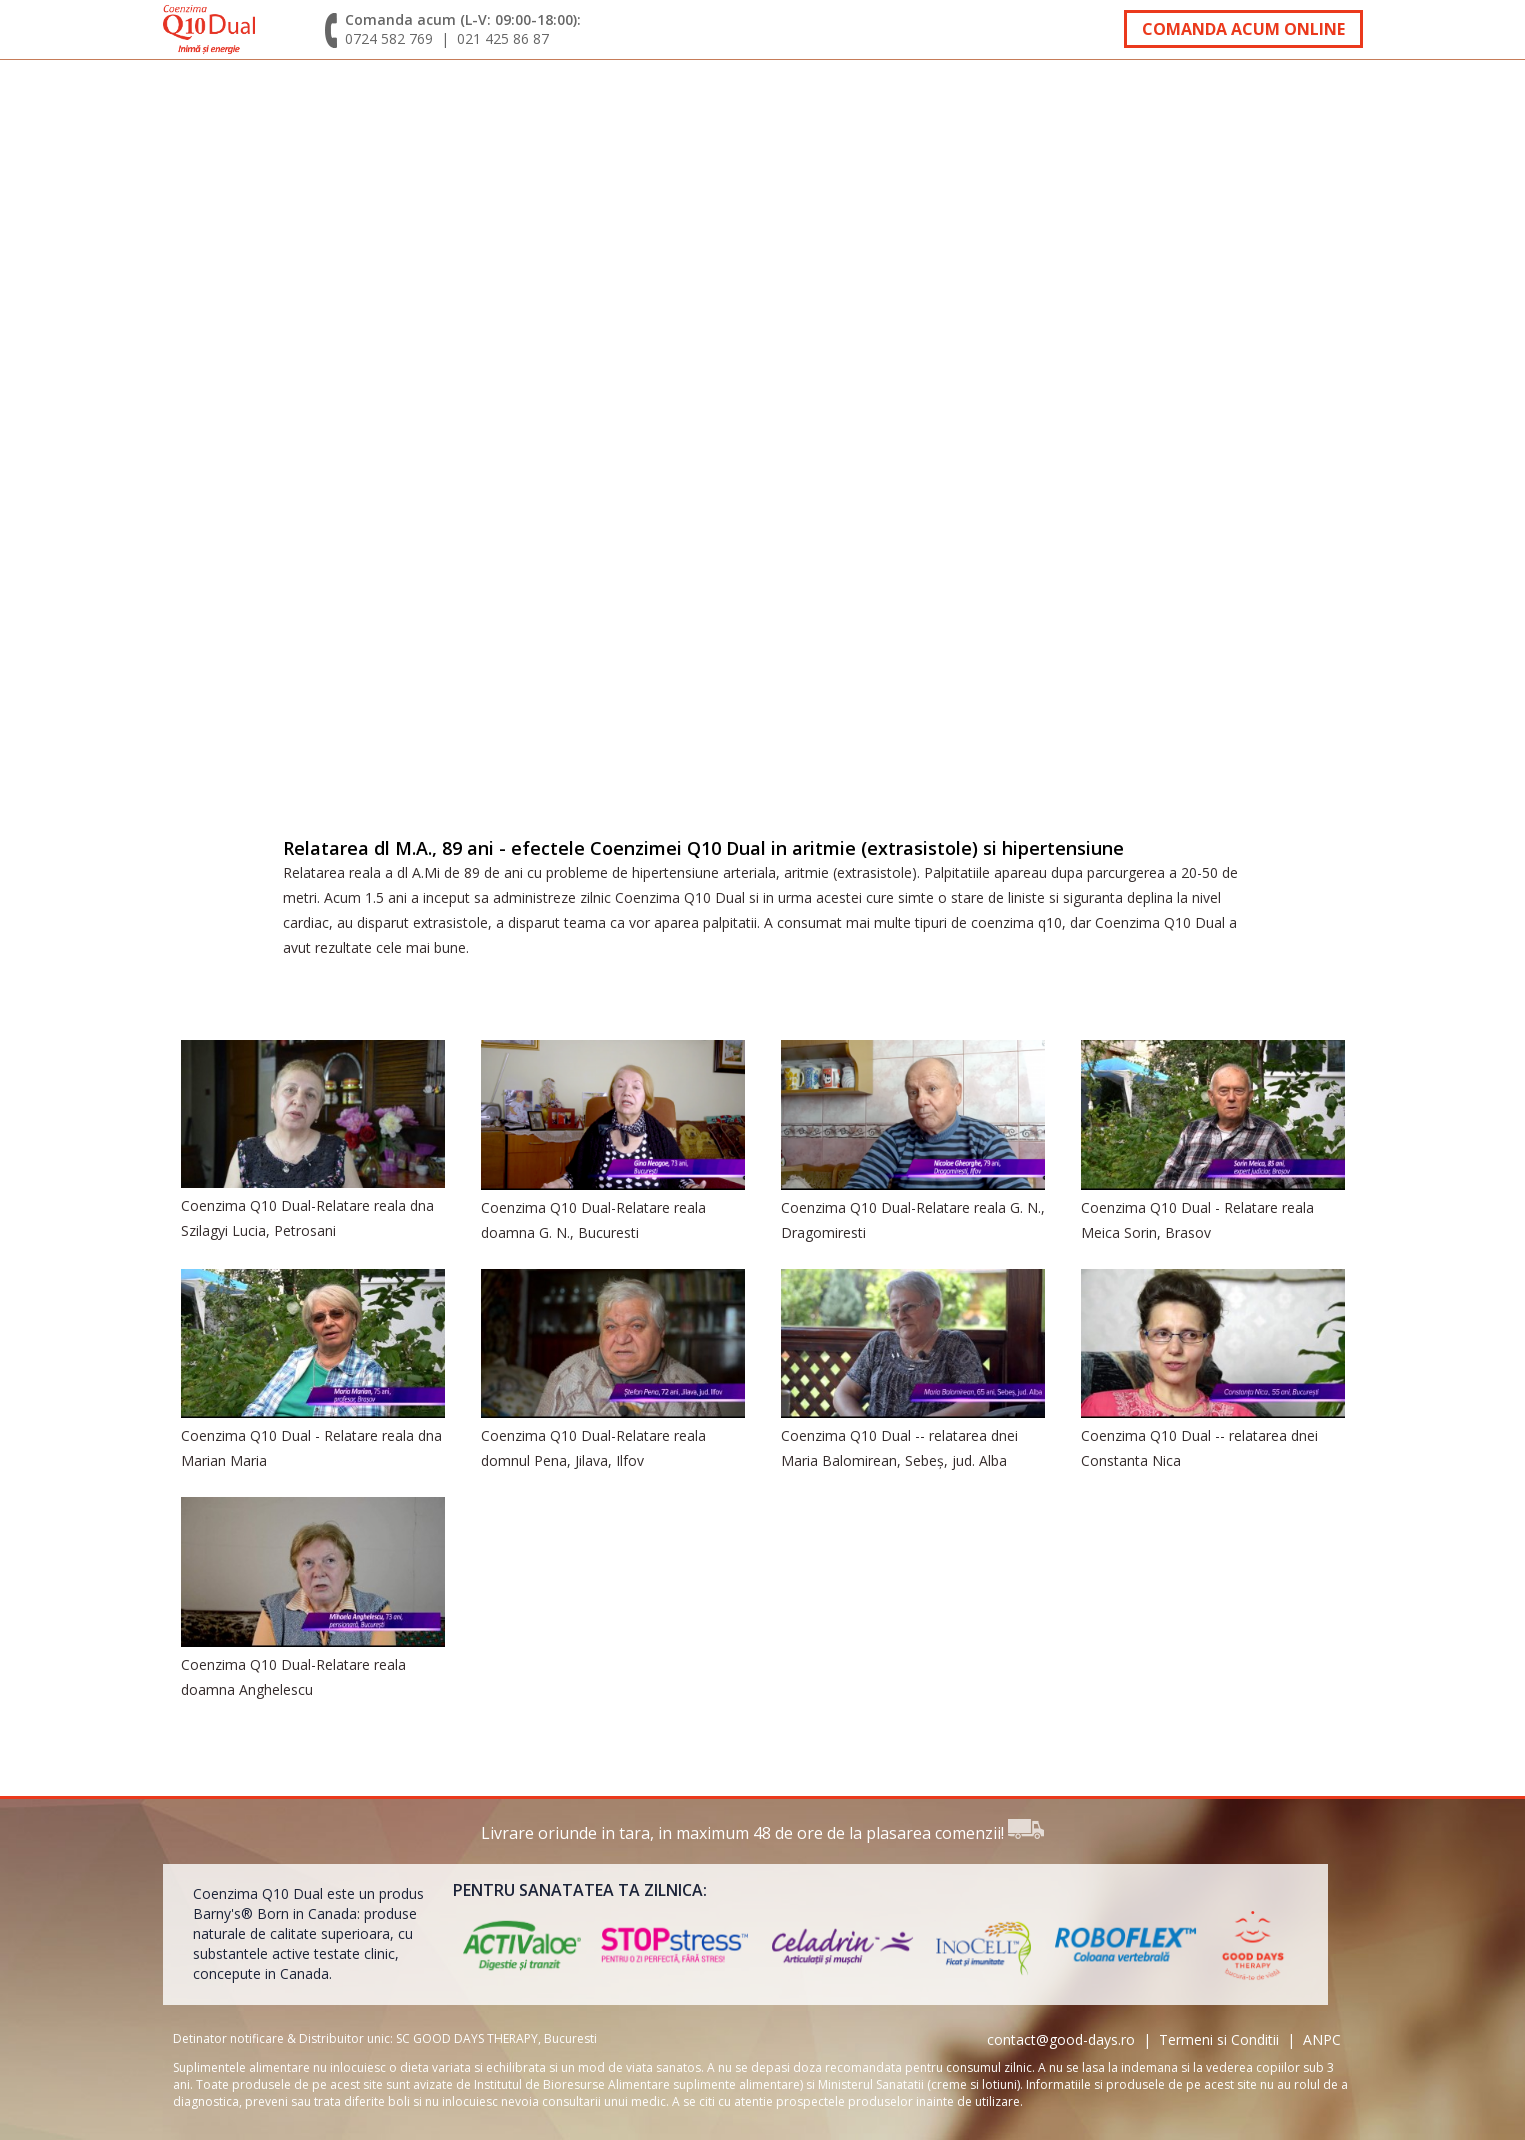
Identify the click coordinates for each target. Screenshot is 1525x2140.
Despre (282, 93)
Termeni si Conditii (1219, 2039)
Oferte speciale (1147, 93)
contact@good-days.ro (1061, 2039)
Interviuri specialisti (647, 93)
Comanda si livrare (917, 93)
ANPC (1322, 2039)
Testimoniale (416, 93)
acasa (200, 93)
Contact (1306, 93)
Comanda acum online (1243, 29)
